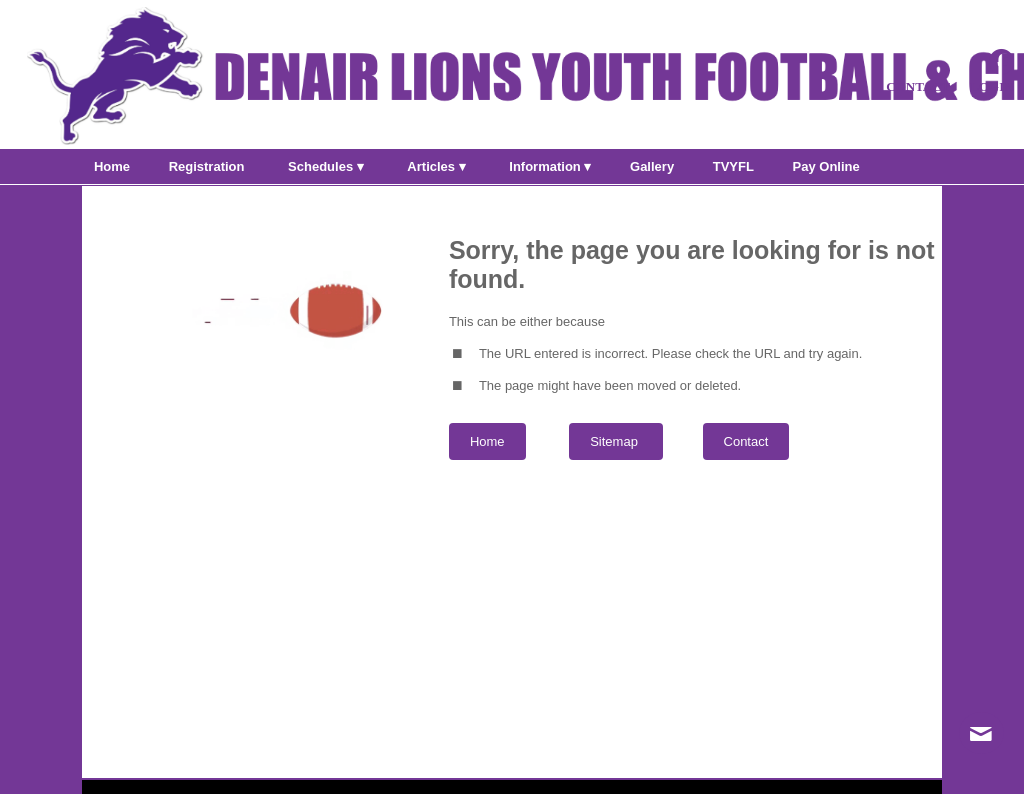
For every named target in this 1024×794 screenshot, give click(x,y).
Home (487, 441)
